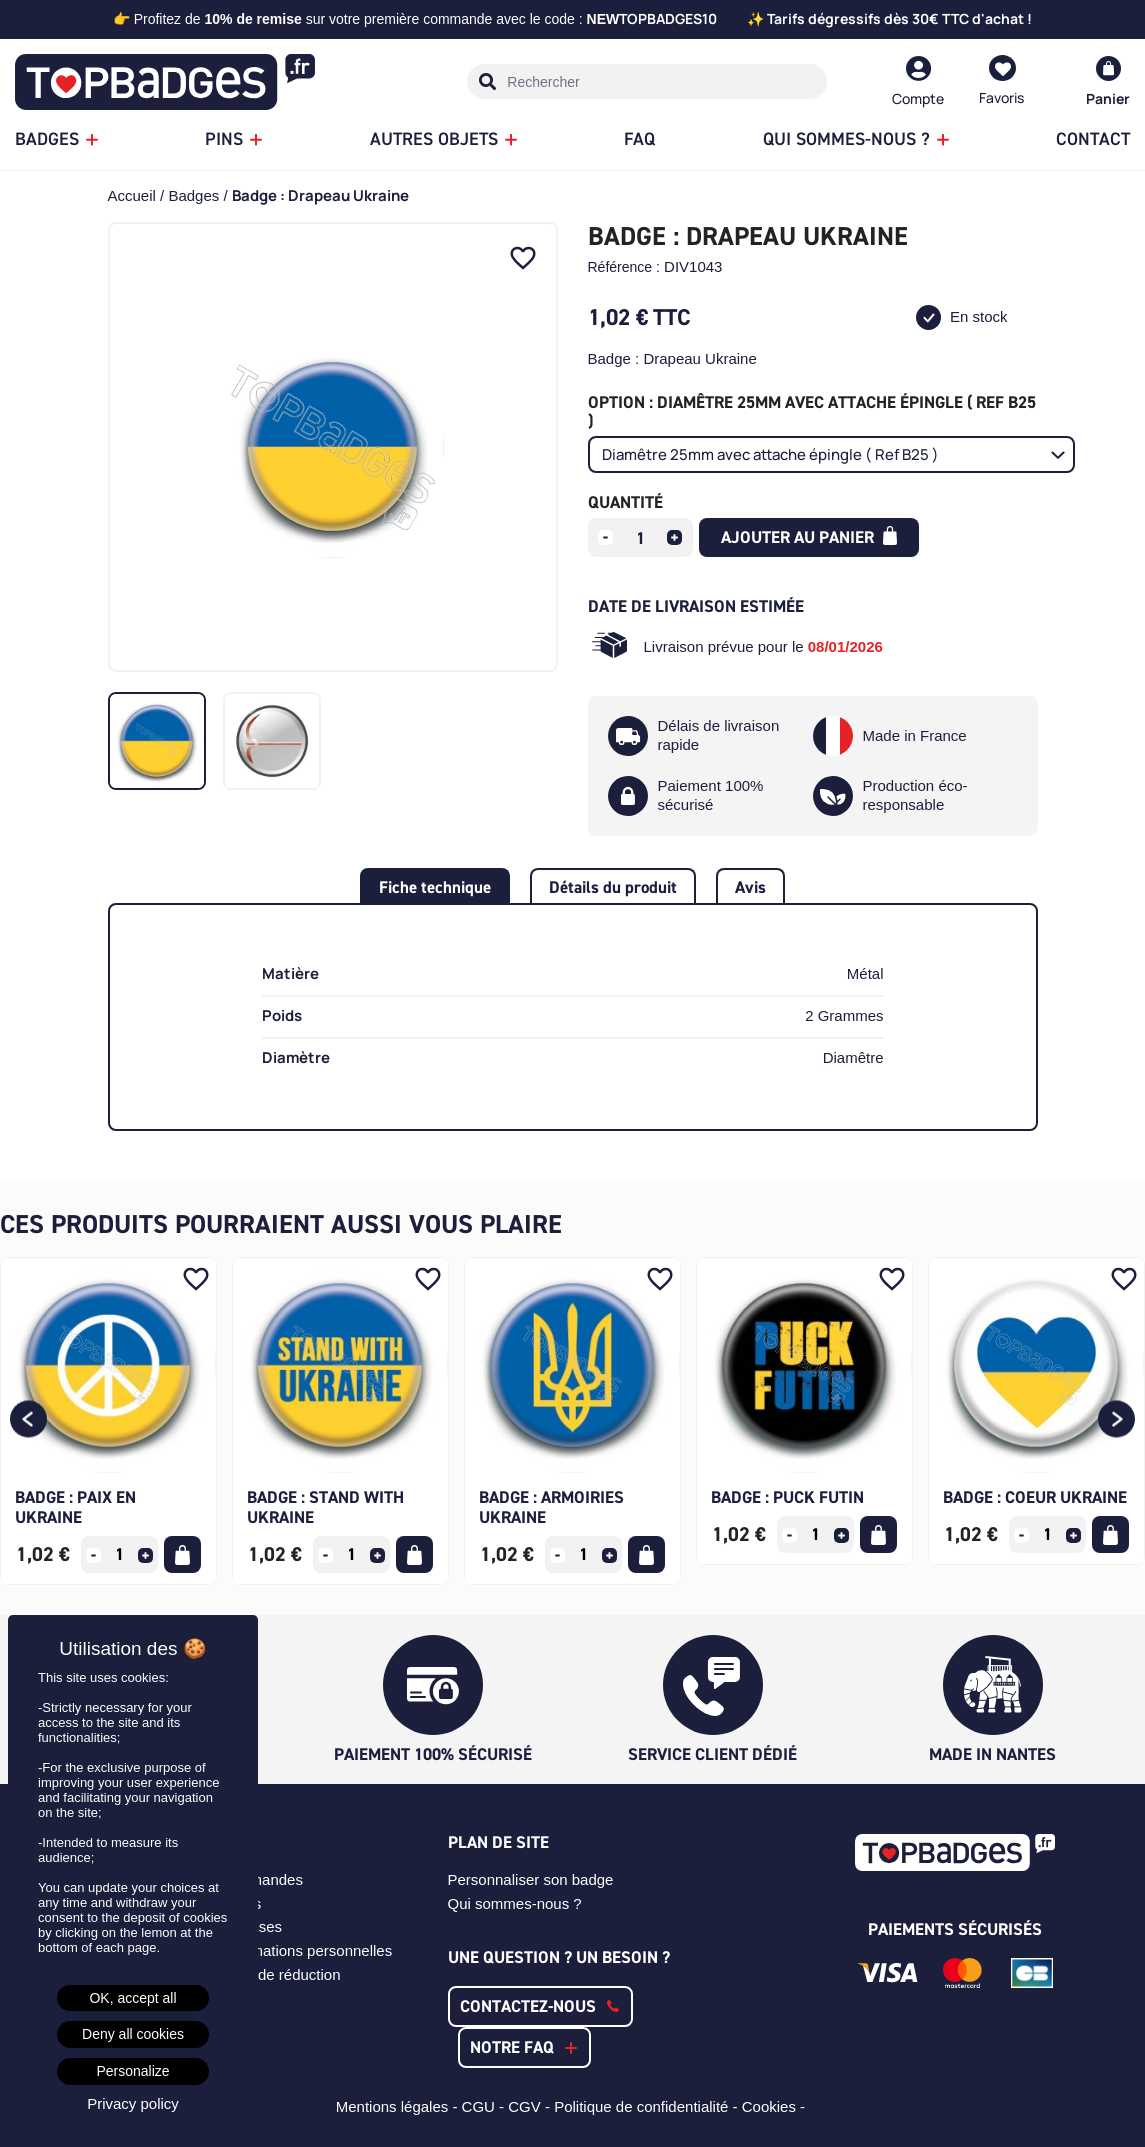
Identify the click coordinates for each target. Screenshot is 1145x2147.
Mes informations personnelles (290, 1950)
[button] (28, 1421)
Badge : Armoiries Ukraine (551, 1507)
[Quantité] (640, 537)
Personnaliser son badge (531, 1879)
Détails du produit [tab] (613, 887)
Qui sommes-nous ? (515, 1903)
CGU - (485, 2106)
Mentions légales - (399, 2106)
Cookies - (776, 2106)
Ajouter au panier (809, 537)
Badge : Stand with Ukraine (325, 1507)
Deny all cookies (133, 2034)
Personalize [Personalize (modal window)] (132, 2071)
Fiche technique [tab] (435, 887)
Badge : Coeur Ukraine (1035, 1497)
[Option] (831, 454)
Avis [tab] (750, 887)
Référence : (624, 267)
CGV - (531, 2106)
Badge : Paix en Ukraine (75, 1507)
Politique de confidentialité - (648, 2106)
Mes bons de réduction (265, 1974)
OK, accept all (132, 1998)
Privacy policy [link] (133, 2103)
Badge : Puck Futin (787, 1497)
